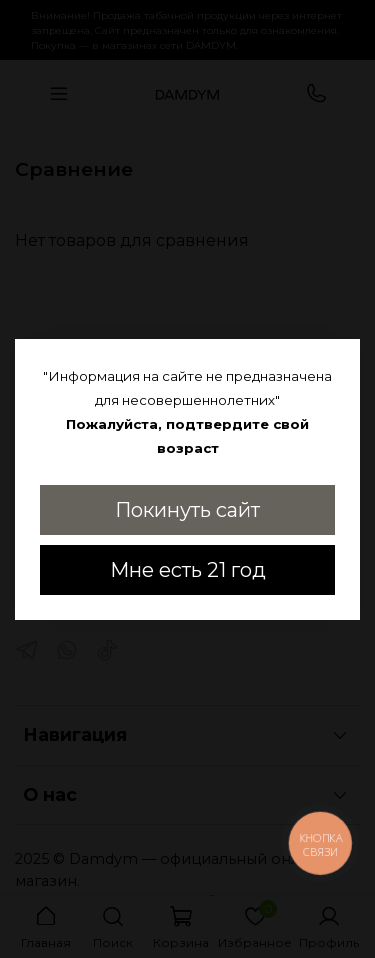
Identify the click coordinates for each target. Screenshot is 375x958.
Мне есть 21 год (188, 570)
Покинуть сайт (187, 510)
